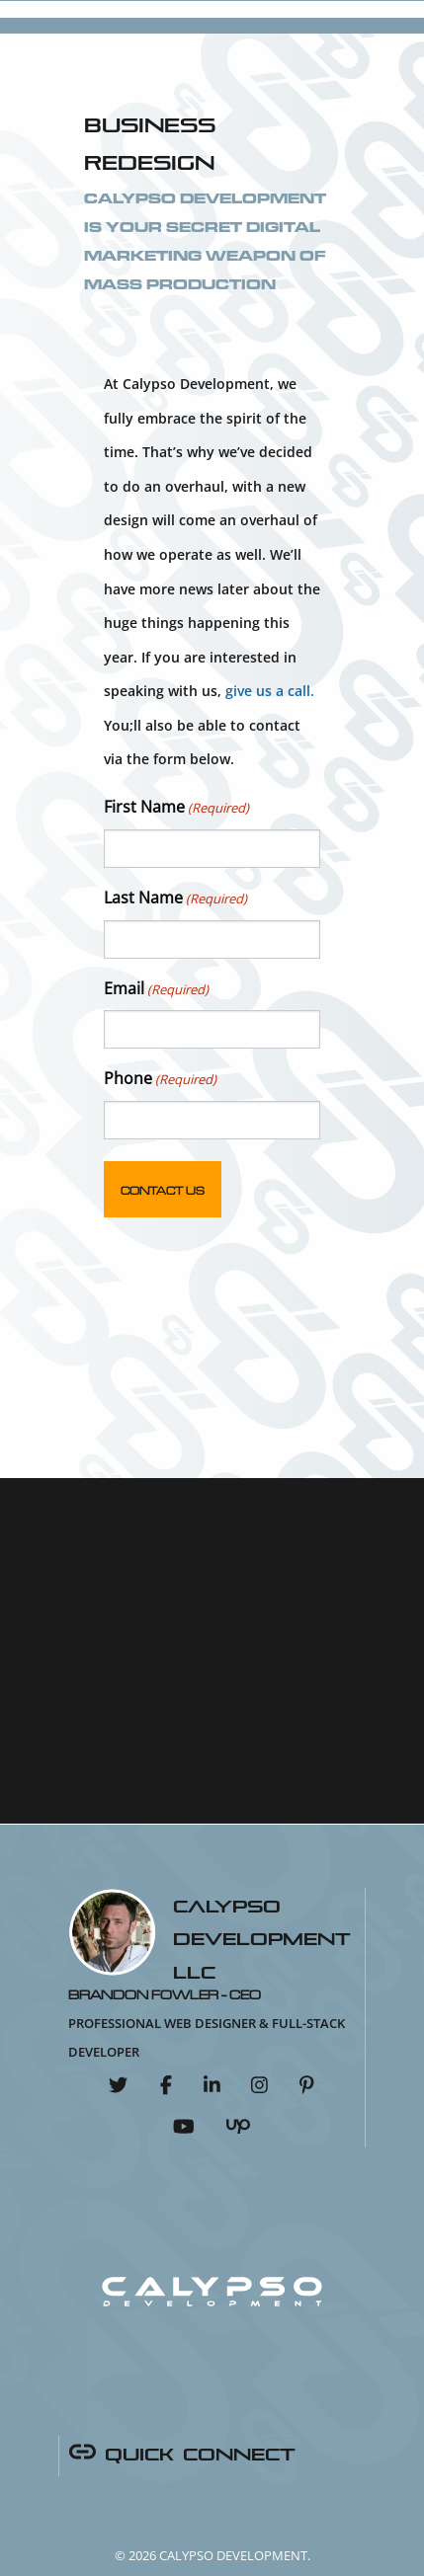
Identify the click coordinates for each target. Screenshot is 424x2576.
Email (156, 989)
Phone (160, 1079)
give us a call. (269, 690)
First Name (176, 808)
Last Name (175, 898)
